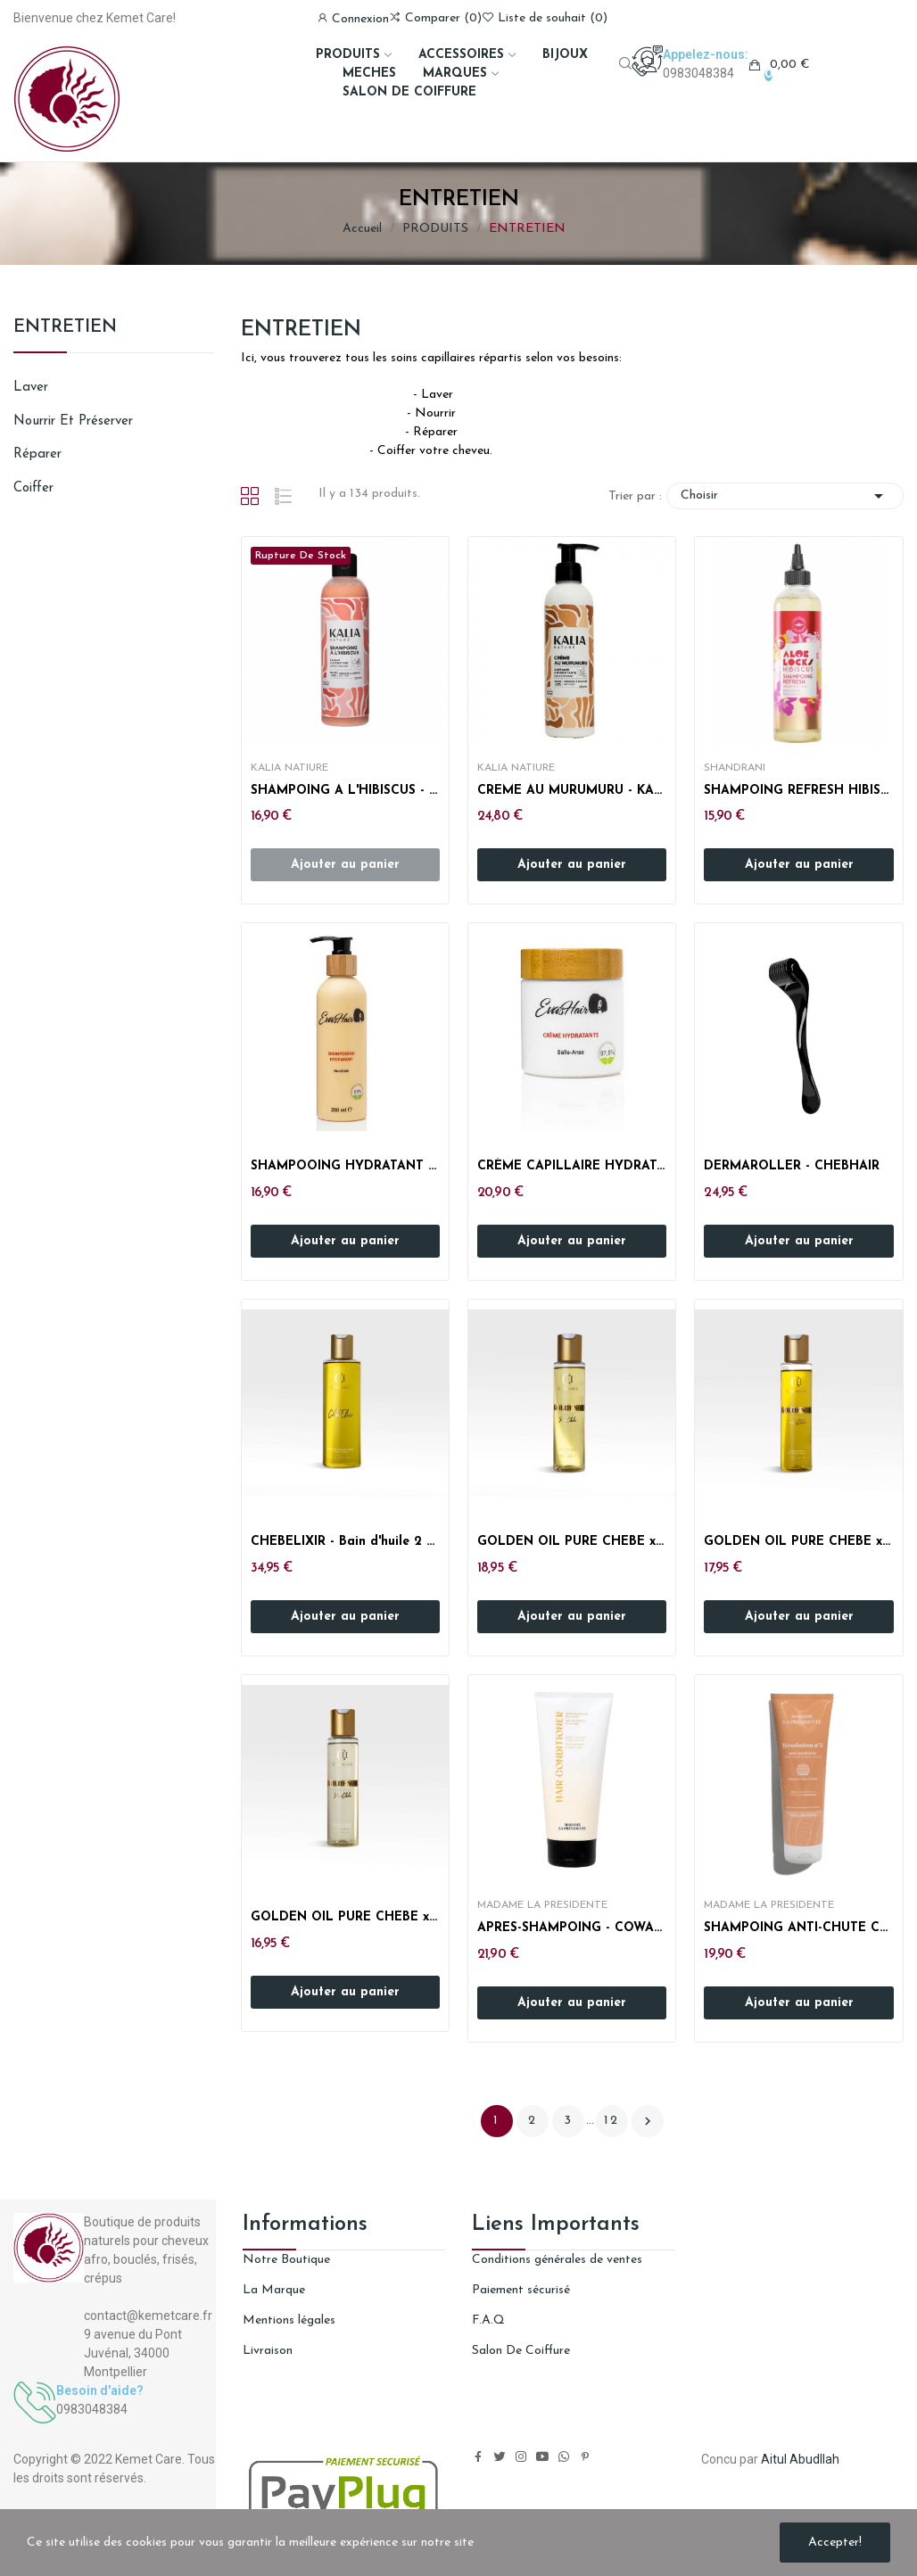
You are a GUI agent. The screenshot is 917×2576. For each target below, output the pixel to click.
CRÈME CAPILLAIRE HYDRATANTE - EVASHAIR (571, 1166)
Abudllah (814, 2459)
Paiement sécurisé (521, 2290)
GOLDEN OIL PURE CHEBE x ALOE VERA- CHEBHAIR (798, 1541)
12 (611, 2120)
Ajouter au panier (571, 864)
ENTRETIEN (65, 327)
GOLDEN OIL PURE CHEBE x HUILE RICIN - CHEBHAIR (345, 1917)
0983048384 (698, 73)
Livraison (268, 2350)
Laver (30, 387)
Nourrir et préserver (73, 421)
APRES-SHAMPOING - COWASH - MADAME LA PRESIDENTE (571, 1928)
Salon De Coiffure (521, 2350)
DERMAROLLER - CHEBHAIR (792, 1166)
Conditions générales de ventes (557, 2259)
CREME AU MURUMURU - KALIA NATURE (571, 790)
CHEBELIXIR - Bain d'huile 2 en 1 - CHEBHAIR (345, 1541)
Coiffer (33, 488)
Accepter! (835, 2542)
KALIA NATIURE (289, 768)
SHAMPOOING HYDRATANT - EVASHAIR (345, 1166)
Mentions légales (289, 2320)
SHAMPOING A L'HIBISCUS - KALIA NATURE (345, 790)
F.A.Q (488, 2320)
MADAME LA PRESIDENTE (542, 1905)
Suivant (648, 2121)
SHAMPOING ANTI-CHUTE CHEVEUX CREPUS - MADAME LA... (798, 1928)
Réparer (37, 454)
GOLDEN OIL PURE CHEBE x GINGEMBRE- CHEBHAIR (571, 1541)
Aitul (774, 2459)
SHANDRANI (734, 768)
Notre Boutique (286, 2259)
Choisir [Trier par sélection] (785, 496)
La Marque (274, 2290)
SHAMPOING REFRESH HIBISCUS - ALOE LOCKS (798, 790)
